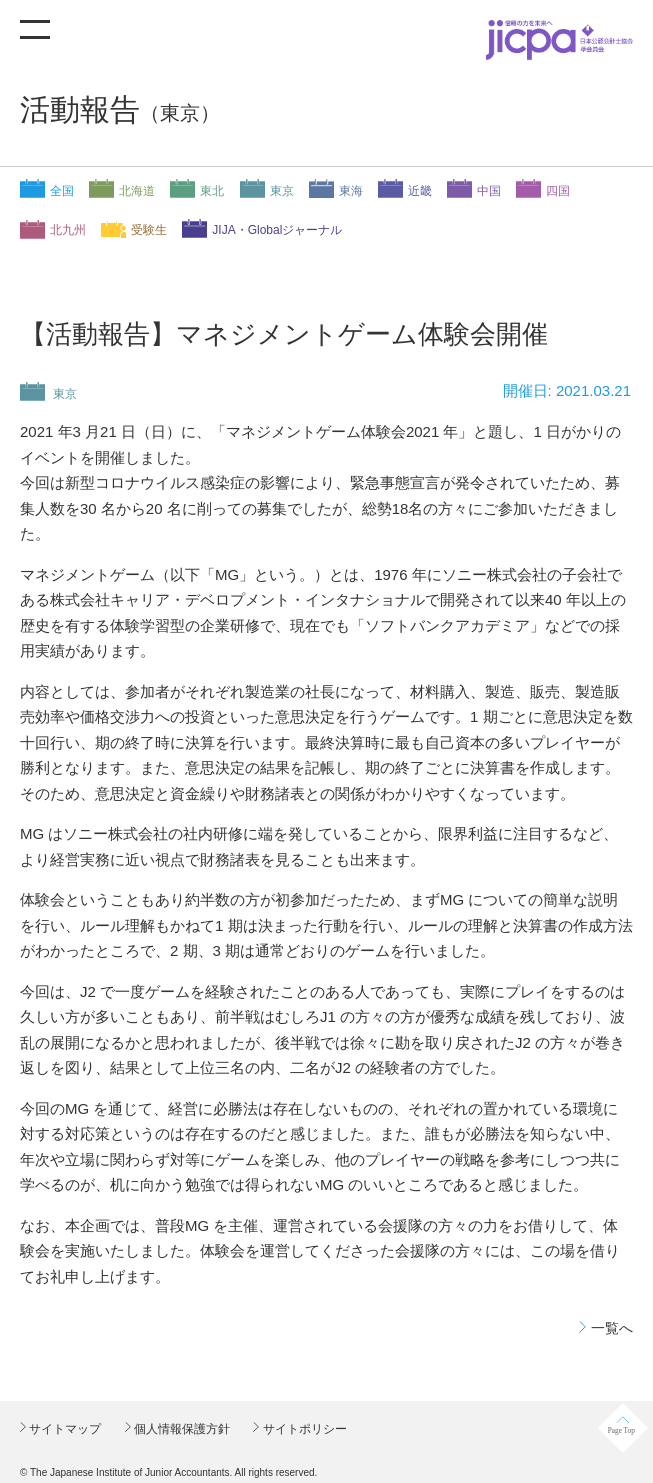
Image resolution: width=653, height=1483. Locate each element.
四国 (558, 191)
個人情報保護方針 (180, 1429)
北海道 (137, 191)
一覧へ (612, 1328)
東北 (212, 191)
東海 (351, 191)
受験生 (149, 230)
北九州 (68, 230)
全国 (62, 191)
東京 (282, 191)
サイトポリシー (302, 1429)
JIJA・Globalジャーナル (277, 230)
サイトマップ (63, 1429)
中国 (489, 191)
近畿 (420, 191)
